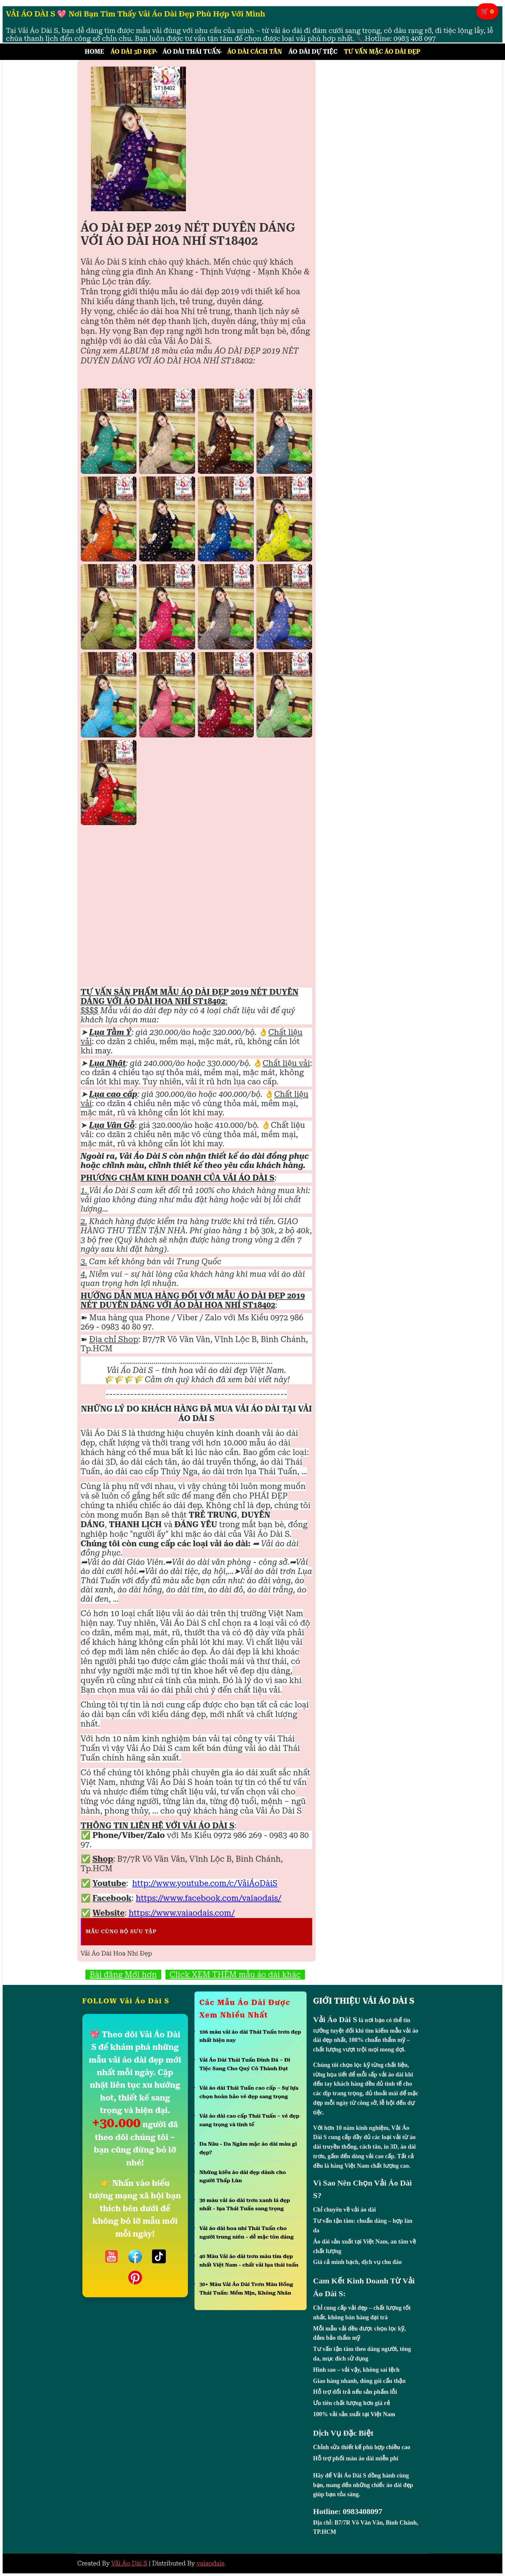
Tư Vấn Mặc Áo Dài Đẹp (382, 51)
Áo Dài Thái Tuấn (192, 51)
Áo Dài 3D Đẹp (133, 51)
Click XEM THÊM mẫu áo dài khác (235, 1974)
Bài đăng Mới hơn (123, 1974)
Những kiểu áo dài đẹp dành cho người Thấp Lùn (242, 2176)
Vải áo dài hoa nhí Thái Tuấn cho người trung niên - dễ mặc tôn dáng (246, 2232)
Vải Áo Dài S (129, 2563)
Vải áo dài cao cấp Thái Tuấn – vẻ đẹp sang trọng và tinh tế (249, 2120)
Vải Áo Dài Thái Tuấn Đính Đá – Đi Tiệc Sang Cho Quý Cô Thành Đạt (244, 2064)
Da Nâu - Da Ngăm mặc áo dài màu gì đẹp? (248, 2148)
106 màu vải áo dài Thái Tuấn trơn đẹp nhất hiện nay (250, 2036)
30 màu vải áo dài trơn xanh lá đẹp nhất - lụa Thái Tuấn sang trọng (244, 2204)
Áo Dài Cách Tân (254, 51)
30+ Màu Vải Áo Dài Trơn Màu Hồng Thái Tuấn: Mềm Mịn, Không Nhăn (246, 2288)
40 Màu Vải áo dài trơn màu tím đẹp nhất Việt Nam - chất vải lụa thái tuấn (249, 2260)
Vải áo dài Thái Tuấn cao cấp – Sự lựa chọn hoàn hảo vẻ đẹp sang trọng (249, 2092)
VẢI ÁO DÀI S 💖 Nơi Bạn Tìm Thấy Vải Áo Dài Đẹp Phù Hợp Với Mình (135, 14)
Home (94, 51)
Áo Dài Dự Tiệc (312, 51)
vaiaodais (210, 2563)
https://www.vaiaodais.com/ (182, 1913)
